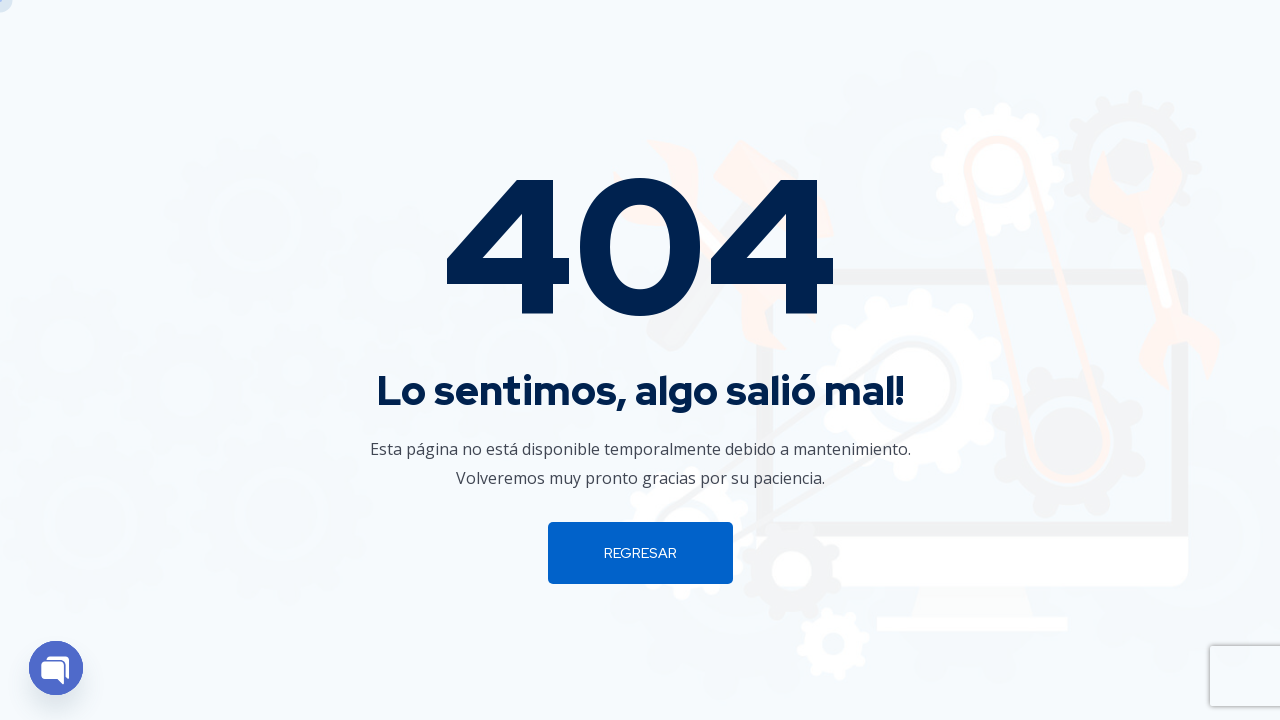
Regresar (640, 553)
